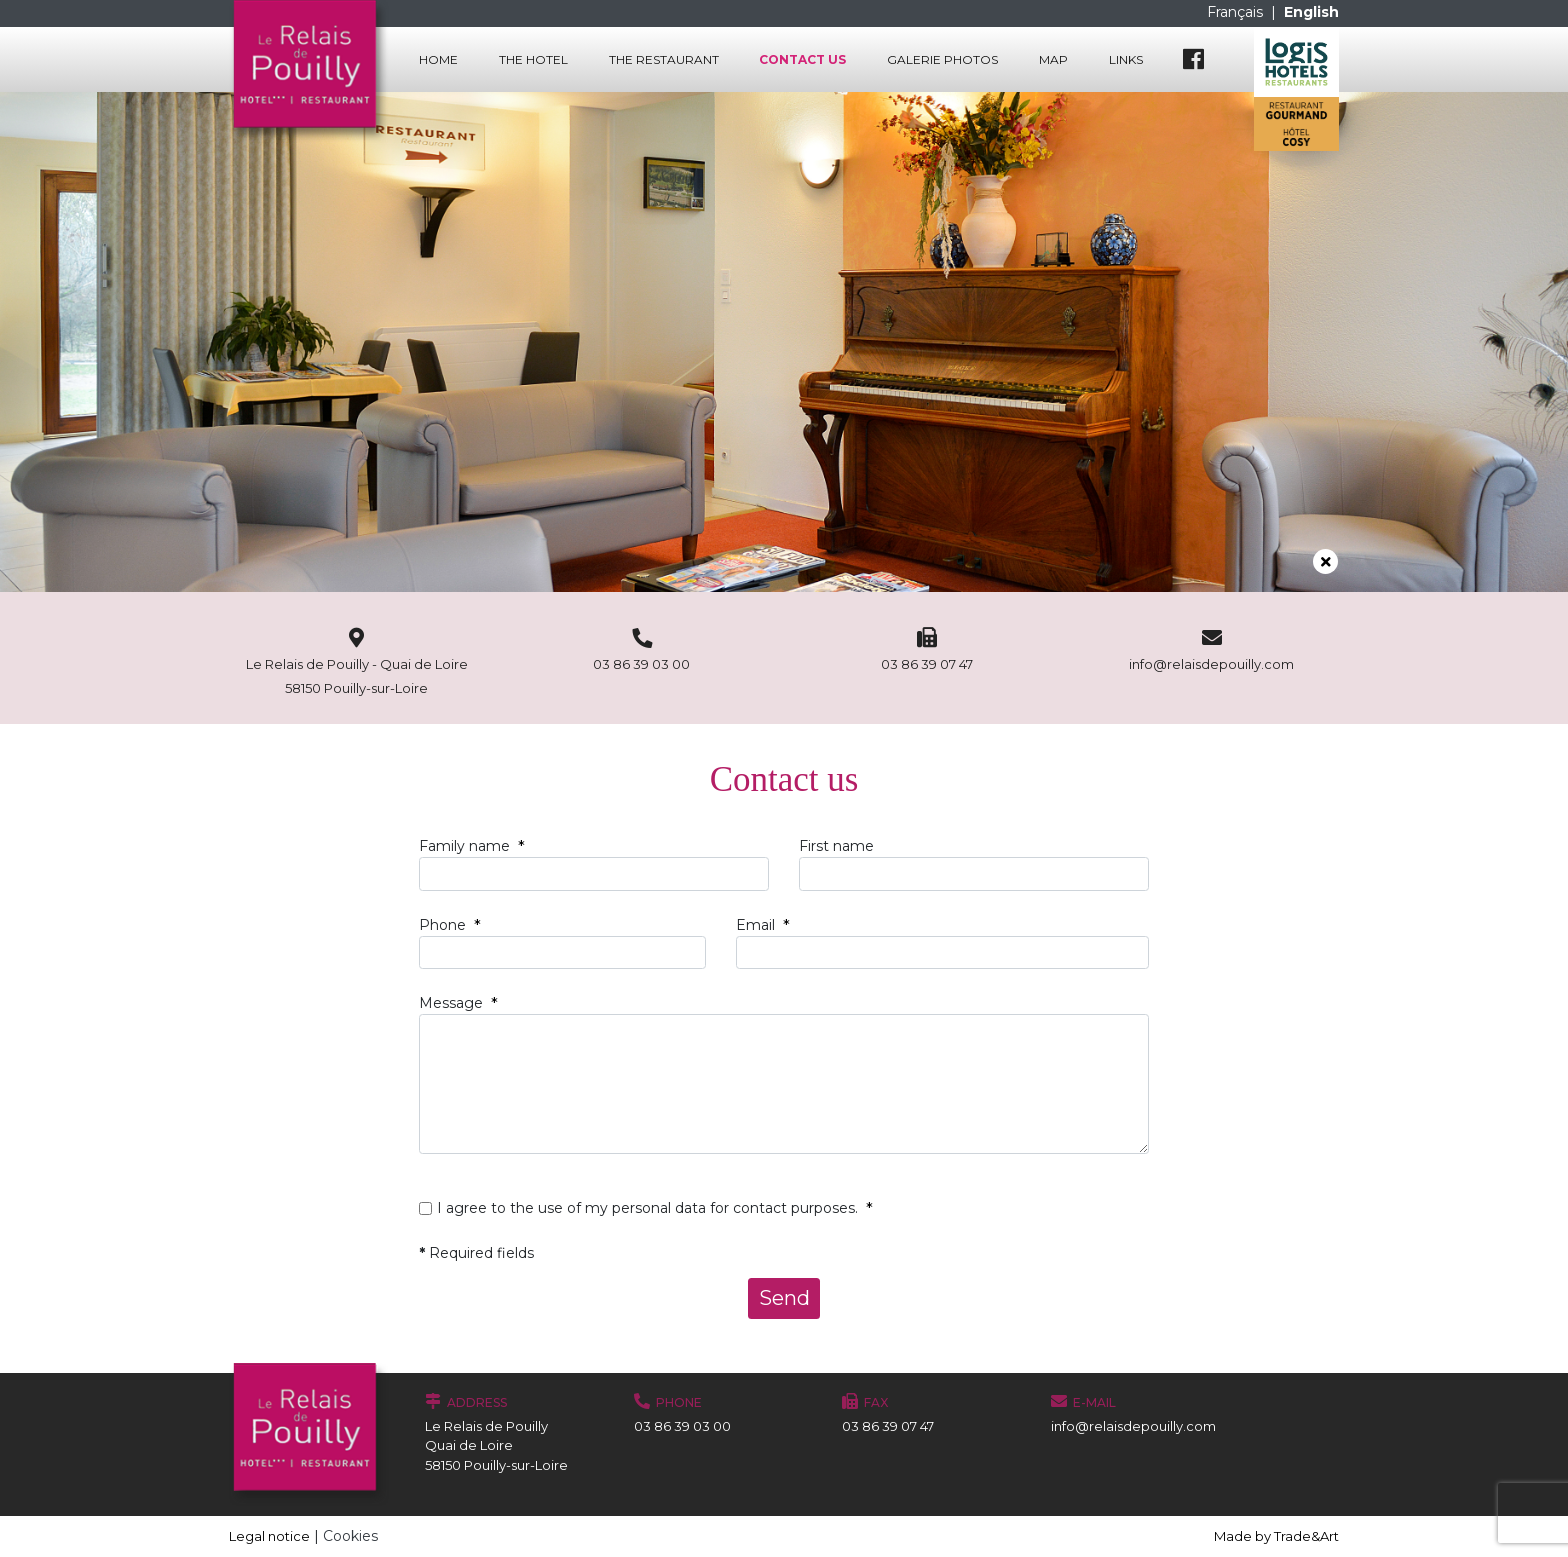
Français (1237, 12)
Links (1126, 59)
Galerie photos (942, 59)
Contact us (802, 59)
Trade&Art (1306, 1536)
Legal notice (269, 1536)
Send (784, 1298)
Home (438, 59)
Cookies (350, 1536)
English (1311, 12)
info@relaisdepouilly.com (1133, 1426)
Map (1053, 59)
